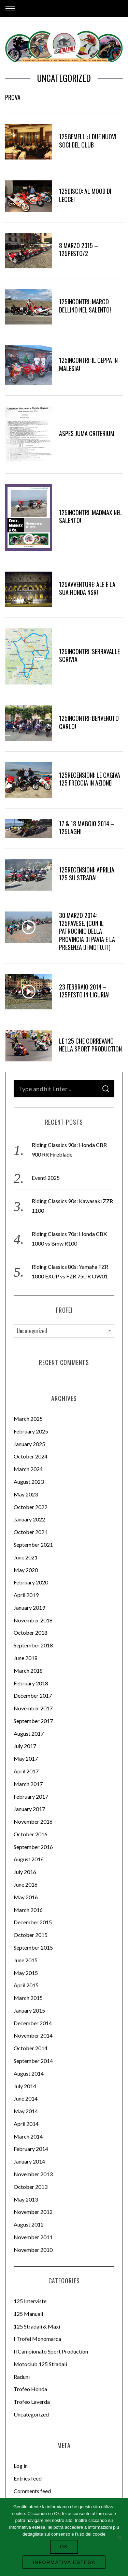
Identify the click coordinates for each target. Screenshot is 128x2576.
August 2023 (29, 1481)
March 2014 (28, 2136)
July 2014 (25, 2086)
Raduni (22, 2376)
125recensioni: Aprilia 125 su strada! (86, 873)
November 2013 (33, 2174)
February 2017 (31, 1796)
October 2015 (30, 1934)
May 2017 (26, 1758)
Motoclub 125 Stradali (40, 2364)
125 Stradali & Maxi (37, 2326)
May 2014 (26, 2111)
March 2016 (28, 1910)
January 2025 (29, 1444)
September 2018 (33, 1645)
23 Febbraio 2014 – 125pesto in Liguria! (84, 990)
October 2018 (30, 1632)
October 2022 (30, 1507)
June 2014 (26, 2098)
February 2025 (31, 1431)
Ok (64, 2546)
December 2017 (33, 1695)
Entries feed (28, 2478)
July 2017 (25, 1746)
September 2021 (33, 1544)
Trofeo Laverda (32, 2401)
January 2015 (29, 2010)
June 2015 (26, 1960)
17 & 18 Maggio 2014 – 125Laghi (86, 827)
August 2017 (29, 1733)
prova (12, 97)
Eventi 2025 (46, 1177)
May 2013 (26, 2199)
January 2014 (29, 2161)
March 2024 (28, 1469)
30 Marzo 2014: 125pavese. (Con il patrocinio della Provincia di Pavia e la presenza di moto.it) (87, 931)
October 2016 (30, 1834)
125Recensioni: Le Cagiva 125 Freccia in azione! (89, 778)
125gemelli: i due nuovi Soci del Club (87, 140)
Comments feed (32, 2491)
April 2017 (26, 1771)
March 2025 (28, 1418)
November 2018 (33, 1620)
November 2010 (33, 2249)
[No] (119, 2537)
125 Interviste (30, 2301)
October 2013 (30, 2186)
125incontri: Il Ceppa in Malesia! (88, 364)
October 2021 (30, 1532)
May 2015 (26, 1972)
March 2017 (28, 1784)
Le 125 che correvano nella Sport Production (90, 1044)
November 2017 (33, 1708)
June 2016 (26, 1884)
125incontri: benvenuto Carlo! (89, 722)
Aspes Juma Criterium (86, 433)
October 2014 (30, 2048)
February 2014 (31, 2148)
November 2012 (33, 2211)
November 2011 (33, 2237)
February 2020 (31, 1582)
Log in (21, 2465)
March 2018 (28, 1670)
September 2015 (33, 1947)
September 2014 (33, 2060)
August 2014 (29, 2073)
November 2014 (33, 2035)
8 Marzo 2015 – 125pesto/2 (78, 249)
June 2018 (26, 1658)
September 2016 (33, 1847)
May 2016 (26, 1897)
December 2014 (33, 2023)
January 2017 (29, 1809)
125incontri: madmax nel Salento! (90, 516)
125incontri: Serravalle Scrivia (89, 655)
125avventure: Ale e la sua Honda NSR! (87, 588)
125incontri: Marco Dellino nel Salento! (85, 305)
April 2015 (26, 1985)
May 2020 (26, 1570)
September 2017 (33, 1721)
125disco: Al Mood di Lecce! (85, 195)
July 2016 (25, 1872)
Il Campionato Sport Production (51, 2351)
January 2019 (29, 1607)
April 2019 (26, 1595)
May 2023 (26, 1494)
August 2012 (29, 2224)
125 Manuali (28, 2313)
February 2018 (31, 1683)
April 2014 (26, 2123)
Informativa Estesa (64, 2562)
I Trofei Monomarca (37, 2338)
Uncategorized (31, 2414)
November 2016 (33, 1821)
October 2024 (30, 1456)
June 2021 (26, 1557)
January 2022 (29, 1519)
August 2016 (29, 1859)
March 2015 (28, 1997)
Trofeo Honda (30, 2389)
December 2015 (33, 1922)
